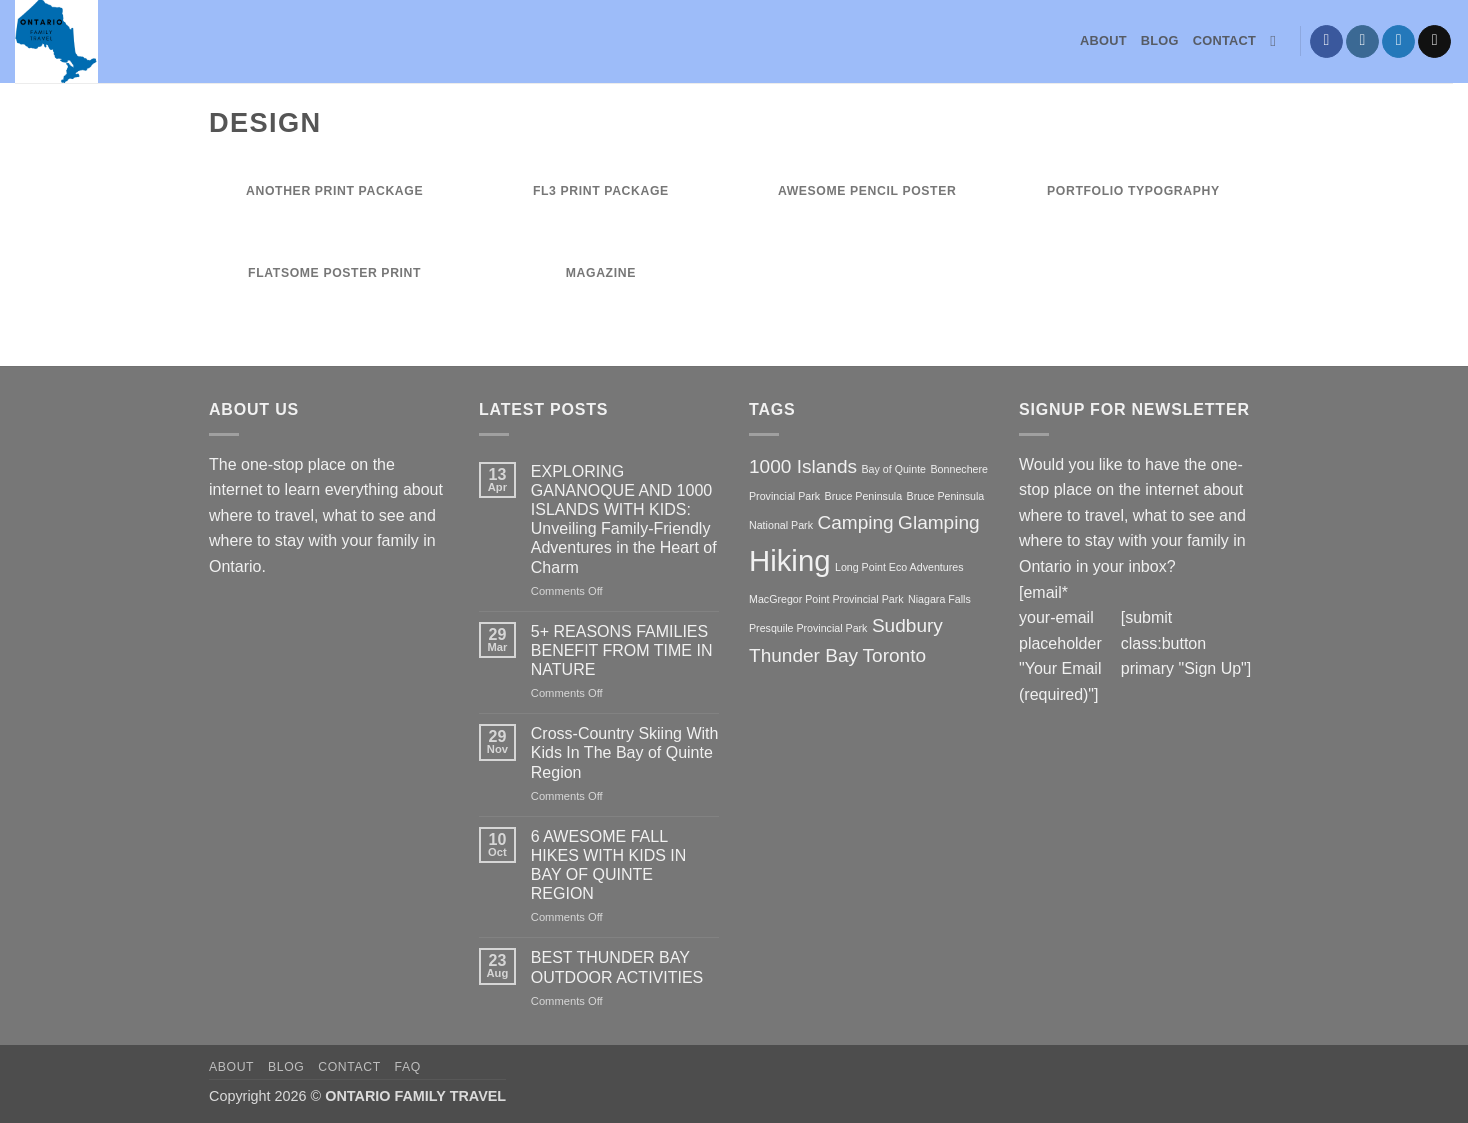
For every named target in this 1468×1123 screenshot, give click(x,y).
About (1103, 40)
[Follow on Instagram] (1362, 42)
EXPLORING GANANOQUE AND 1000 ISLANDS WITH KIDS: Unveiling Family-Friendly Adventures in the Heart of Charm (624, 519)
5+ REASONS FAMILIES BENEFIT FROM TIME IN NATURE (622, 650)
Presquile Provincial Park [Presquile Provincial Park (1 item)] (808, 628)
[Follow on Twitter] (1398, 42)
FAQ (408, 1067)
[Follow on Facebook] (1326, 42)
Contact (1224, 40)
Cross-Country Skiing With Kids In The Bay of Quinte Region (625, 752)
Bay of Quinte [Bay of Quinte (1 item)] (893, 469)
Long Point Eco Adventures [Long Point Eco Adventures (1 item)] (899, 567)
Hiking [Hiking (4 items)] (790, 560)
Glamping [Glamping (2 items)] (939, 522)
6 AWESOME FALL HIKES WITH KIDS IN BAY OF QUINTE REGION (609, 865)
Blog (1160, 40)
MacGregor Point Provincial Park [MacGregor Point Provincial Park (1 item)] (826, 599)
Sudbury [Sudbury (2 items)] (907, 625)
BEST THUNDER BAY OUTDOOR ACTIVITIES (617, 967)
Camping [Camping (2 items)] (855, 522)
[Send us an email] (1434, 42)
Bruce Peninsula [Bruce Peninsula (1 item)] (864, 496)
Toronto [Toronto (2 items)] (895, 655)
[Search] (1277, 41)
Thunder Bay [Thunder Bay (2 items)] (803, 655)
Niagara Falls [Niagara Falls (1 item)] (939, 599)
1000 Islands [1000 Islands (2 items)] (803, 466)
